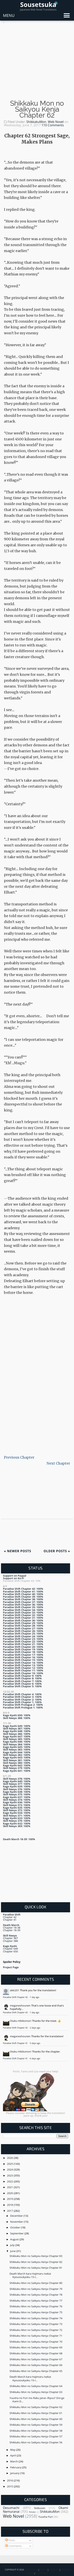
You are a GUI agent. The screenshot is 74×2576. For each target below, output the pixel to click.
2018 (10, 2205)
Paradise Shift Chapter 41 (15, 2043)
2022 (10, 2181)
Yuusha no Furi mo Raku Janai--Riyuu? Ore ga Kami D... (36, 2399)
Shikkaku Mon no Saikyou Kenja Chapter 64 (35, 2386)
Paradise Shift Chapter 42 (15, 1997)
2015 (10, 2486)
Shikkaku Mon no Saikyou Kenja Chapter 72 (35, 2330)
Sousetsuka (38, 4)
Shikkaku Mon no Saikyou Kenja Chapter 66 (35, 2365)
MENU (36, 15)
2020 (10, 2193)
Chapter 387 (10, 1938)
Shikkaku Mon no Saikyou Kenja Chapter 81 (35, 2267)
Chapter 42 (9, 1917)
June (13, 2251)
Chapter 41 (9, 1919)
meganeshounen (20, 2005)
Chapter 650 (10, 1951)
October (15, 2227)
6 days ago (35, 2058)
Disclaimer (42, 2573)
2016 (10, 2480)
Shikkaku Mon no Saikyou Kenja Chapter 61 (35, 2413)
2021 (10, 2187)
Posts (10, 2540)
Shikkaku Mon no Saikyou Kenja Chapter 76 (35, 2306)
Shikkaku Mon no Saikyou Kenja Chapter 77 (35, 2300)
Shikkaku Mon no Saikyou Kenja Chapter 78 (35, 2294)
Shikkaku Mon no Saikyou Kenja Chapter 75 (35, 2312)
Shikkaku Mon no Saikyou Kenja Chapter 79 (35, 2289)
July (12, 2245)
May (13, 2449)
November (17, 2221)
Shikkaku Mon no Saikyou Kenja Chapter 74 (35, 2318)
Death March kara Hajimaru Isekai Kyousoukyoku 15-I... (30, 2275)
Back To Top (8, 2566)
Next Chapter (58, 1463)
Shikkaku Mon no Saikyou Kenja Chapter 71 (35, 2335)
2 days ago (35, 2027)
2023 (10, 2175)
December (17, 2215)
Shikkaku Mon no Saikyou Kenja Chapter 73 (35, 2324)
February (16, 2467)
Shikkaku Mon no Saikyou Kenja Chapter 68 (35, 2353)
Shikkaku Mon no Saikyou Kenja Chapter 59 (35, 2424)
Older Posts (57, 1551)
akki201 (14, 1990)
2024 (10, 2169)
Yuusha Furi (45, 2516)
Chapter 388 (10, 1941)
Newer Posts (17, 1551)
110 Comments (52, 125)
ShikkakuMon (36, 122)
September (17, 2233)
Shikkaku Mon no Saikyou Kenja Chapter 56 (35, 2442)
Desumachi (11, 2508)
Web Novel (56, 122)
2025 (10, 2164)
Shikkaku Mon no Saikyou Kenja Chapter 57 (35, 2436)
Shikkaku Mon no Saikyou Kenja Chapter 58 (35, 2430)
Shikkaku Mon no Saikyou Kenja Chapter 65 (35, 2371)
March (14, 2461)
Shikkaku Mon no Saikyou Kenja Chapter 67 (35, 2359)
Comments (13, 2546)
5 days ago (35, 2043)
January (15, 2473)
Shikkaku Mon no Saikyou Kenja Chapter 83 (35, 2256)
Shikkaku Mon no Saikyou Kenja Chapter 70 (35, 2341)
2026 (10, 2158)
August (14, 2239)
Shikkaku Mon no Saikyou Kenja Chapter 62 (37, 109)
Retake (32, 2512)
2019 (10, 2199)
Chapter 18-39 (11, 1930)
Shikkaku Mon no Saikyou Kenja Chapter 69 (35, 2347)
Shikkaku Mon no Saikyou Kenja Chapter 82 (35, 2262)
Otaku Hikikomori (20, 2021)
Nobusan (39, 2508)
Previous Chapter (19, 1457)
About (43, 2569)
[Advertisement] (37, 61)
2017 (10, 2211)
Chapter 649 (10, 1948)
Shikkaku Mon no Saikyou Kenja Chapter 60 (35, 2419)
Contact (54, 2569)
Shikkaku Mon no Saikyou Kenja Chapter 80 (35, 2283)
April (13, 2455)
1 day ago (34, 1997)
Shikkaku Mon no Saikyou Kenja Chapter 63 (35, 2392)
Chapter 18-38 (11, 1927)
